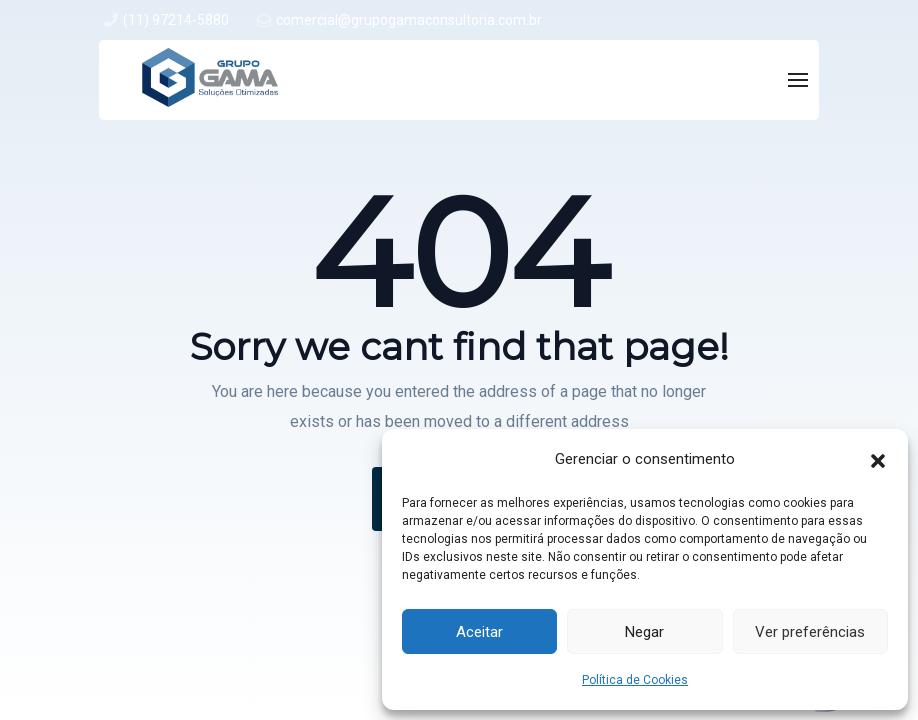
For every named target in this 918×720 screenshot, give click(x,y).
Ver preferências (810, 632)
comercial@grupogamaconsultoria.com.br (409, 20)
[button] (878, 459)
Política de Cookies (635, 680)
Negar (644, 632)
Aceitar (479, 632)
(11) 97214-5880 (176, 20)
